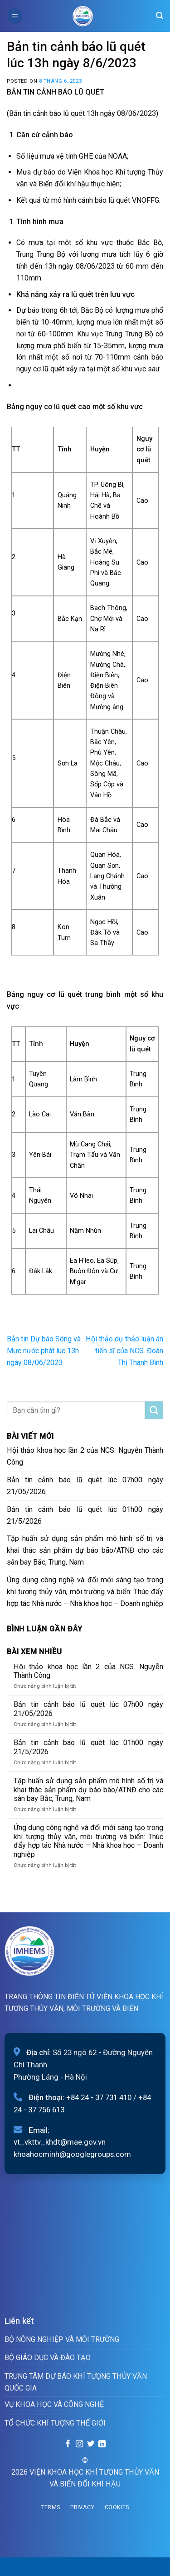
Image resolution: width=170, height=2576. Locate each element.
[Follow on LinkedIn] (101, 2444)
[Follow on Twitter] (90, 2444)
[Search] (159, 16)
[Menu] (15, 15)
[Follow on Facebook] (68, 2444)
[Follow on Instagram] (79, 2444)
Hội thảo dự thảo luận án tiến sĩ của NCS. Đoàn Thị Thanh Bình (124, 1351)
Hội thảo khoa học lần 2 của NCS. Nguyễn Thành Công (85, 1456)
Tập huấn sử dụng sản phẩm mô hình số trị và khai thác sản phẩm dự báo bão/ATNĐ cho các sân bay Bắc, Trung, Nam (85, 1550)
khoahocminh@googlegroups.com (72, 2154)
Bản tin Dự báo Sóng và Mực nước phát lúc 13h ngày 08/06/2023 (44, 1351)
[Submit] (154, 1410)
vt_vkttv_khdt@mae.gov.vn (60, 2141)
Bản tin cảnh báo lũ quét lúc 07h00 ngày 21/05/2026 (85, 1486)
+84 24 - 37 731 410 (98, 2097)
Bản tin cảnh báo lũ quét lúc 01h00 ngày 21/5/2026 (85, 1515)
